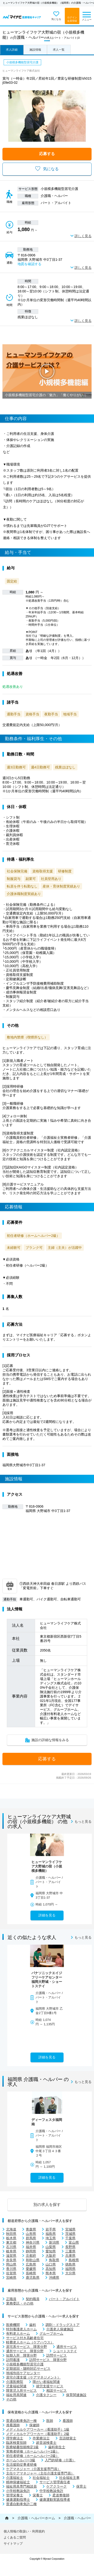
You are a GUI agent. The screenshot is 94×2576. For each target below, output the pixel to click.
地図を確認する (29, 264)
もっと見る (83, 1821)
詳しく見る (83, 236)
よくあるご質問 (15, 2537)
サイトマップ (13, 2543)
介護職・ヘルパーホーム (36, 2518)
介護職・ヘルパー (77, 2518)
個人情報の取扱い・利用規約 (24, 2531)
